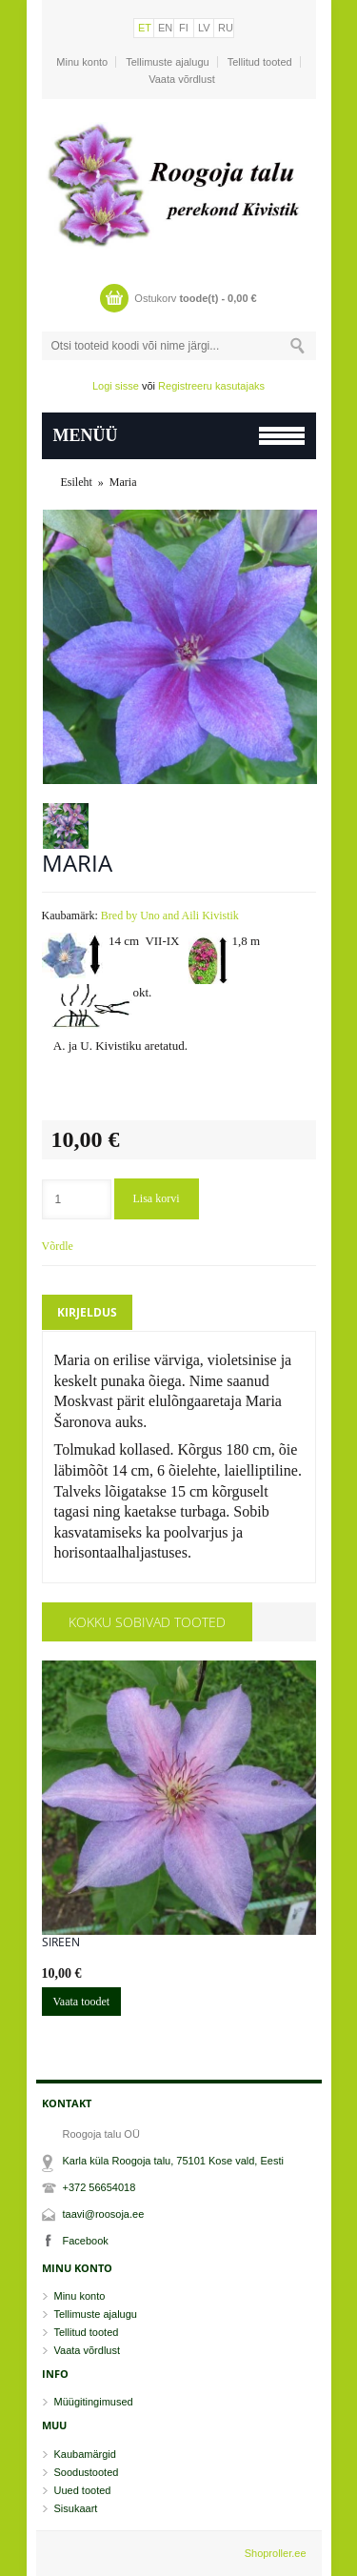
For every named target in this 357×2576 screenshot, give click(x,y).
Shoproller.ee (276, 2553)
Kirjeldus (87, 1312)
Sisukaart (76, 2508)
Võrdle (57, 1246)
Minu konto (82, 62)
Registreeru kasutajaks (211, 386)
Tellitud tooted (260, 62)
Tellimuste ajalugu (167, 62)
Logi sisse (115, 386)
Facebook (86, 2240)
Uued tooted (82, 2490)
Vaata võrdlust (182, 79)
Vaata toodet (81, 2001)
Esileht (76, 482)
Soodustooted (86, 2472)
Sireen (61, 1942)
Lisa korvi (156, 1198)
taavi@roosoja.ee (104, 2214)
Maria (123, 482)
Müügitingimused (93, 2401)
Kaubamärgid (85, 2454)
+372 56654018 (99, 2187)
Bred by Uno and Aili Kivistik (170, 915)
